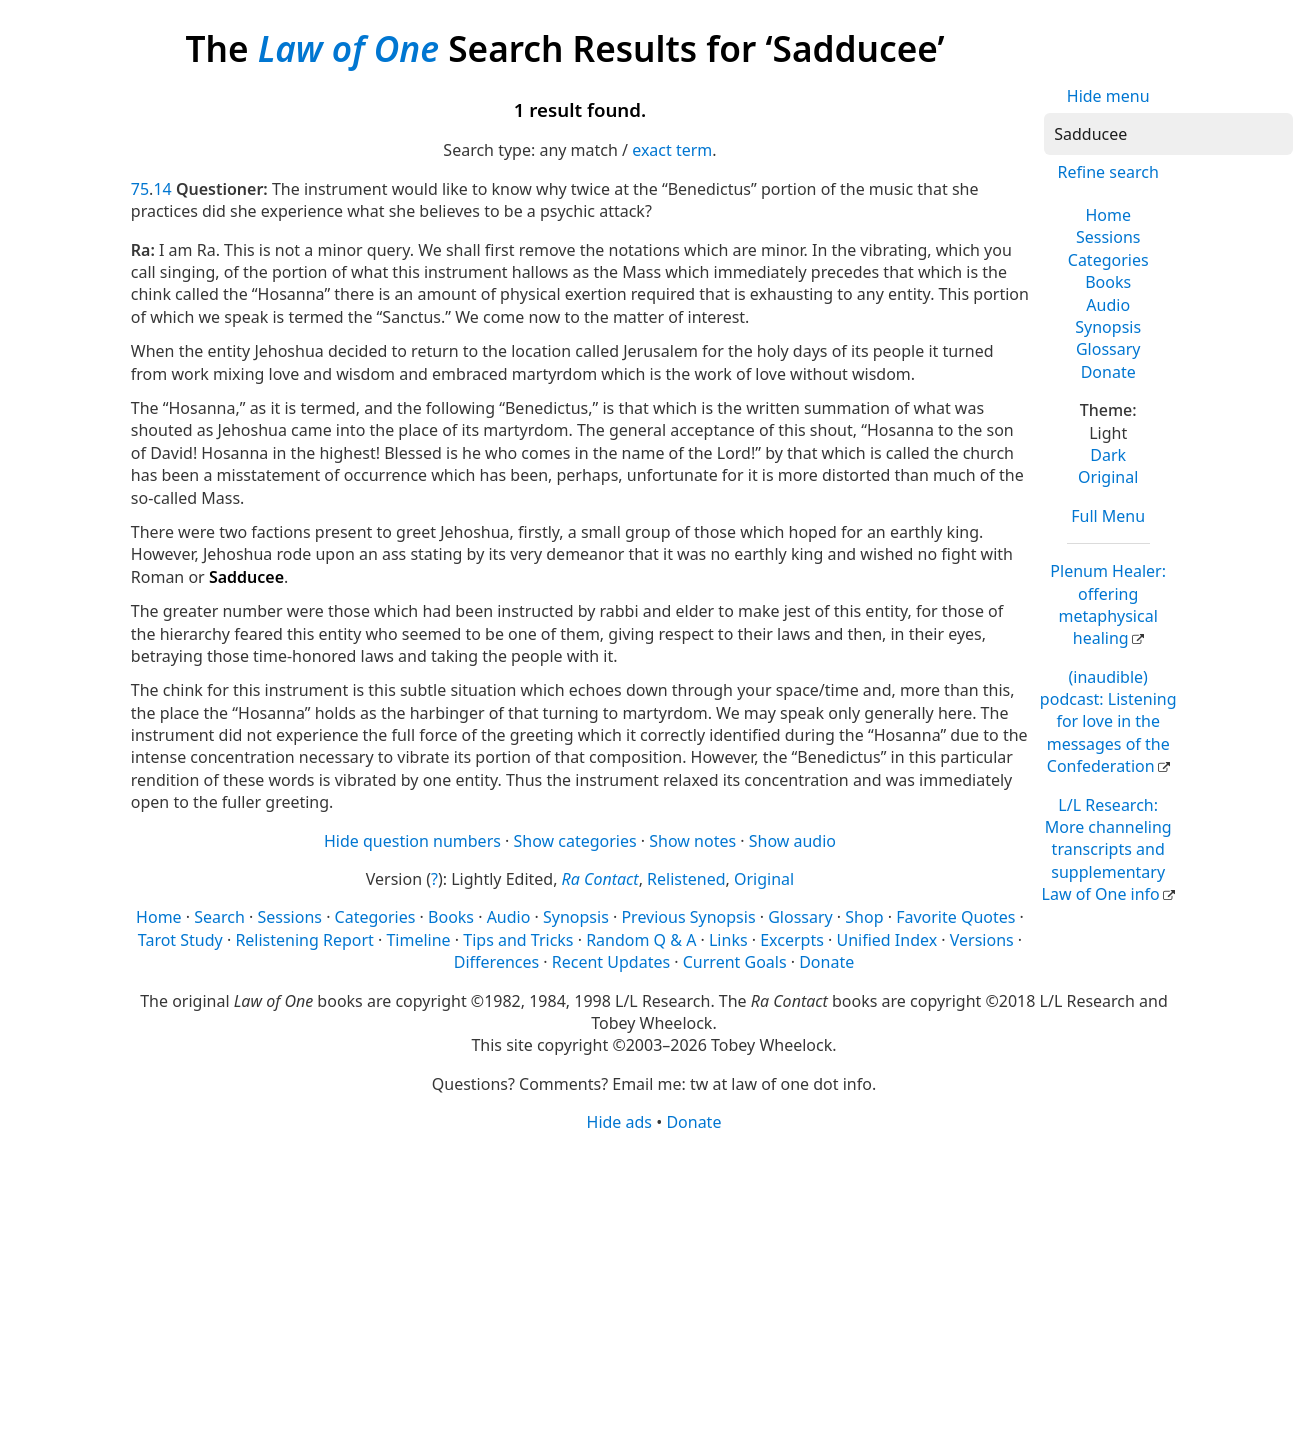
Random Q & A (641, 940)
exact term (672, 150)
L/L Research (1107, 850)
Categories (1108, 260)
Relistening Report (304, 940)
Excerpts (792, 940)
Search (219, 917)
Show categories (575, 841)
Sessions (1108, 237)
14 (162, 189)
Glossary (1108, 349)
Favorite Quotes (955, 917)
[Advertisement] (654, 1290)
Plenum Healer (1108, 604)
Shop (864, 917)
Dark (1108, 455)
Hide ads (620, 1122)
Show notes (692, 841)
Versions (982, 940)
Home (1108, 215)
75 (140, 189)
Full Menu (1108, 516)
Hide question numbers (412, 841)
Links (728, 940)
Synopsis (1108, 327)
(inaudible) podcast (1108, 722)
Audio (1108, 305)
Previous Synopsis (688, 917)
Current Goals (735, 962)
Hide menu (1108, 96)
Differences (496, 962)
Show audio (792, 841)
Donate (1108, 372)
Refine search (1108, 172)
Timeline (418, 940)
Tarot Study (180, 940)
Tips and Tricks (518, 940)
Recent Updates (611, 962)
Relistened (686, 879)
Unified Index (886, 940)
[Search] (1168, 134)
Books (1108, 282)
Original (1108, 477)
